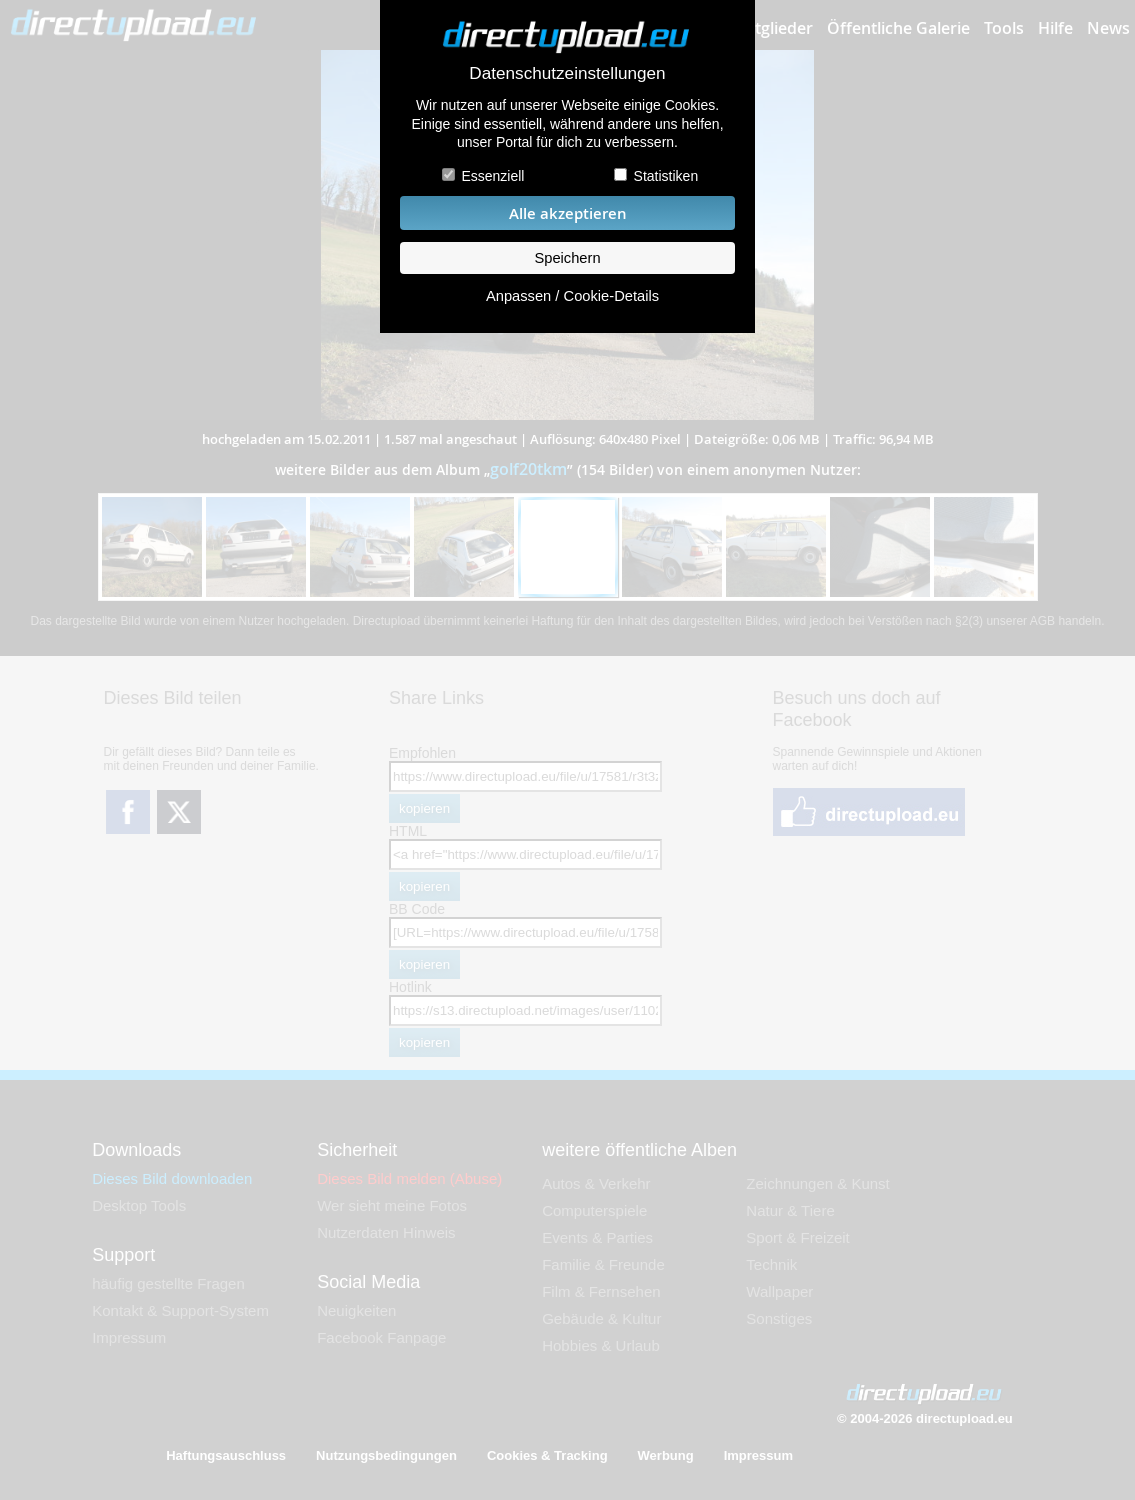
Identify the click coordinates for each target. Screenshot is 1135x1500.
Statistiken (666, 176)
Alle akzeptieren (568, 213)
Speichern (567, 258)
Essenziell (492, 176)
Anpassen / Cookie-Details (572, 296)
